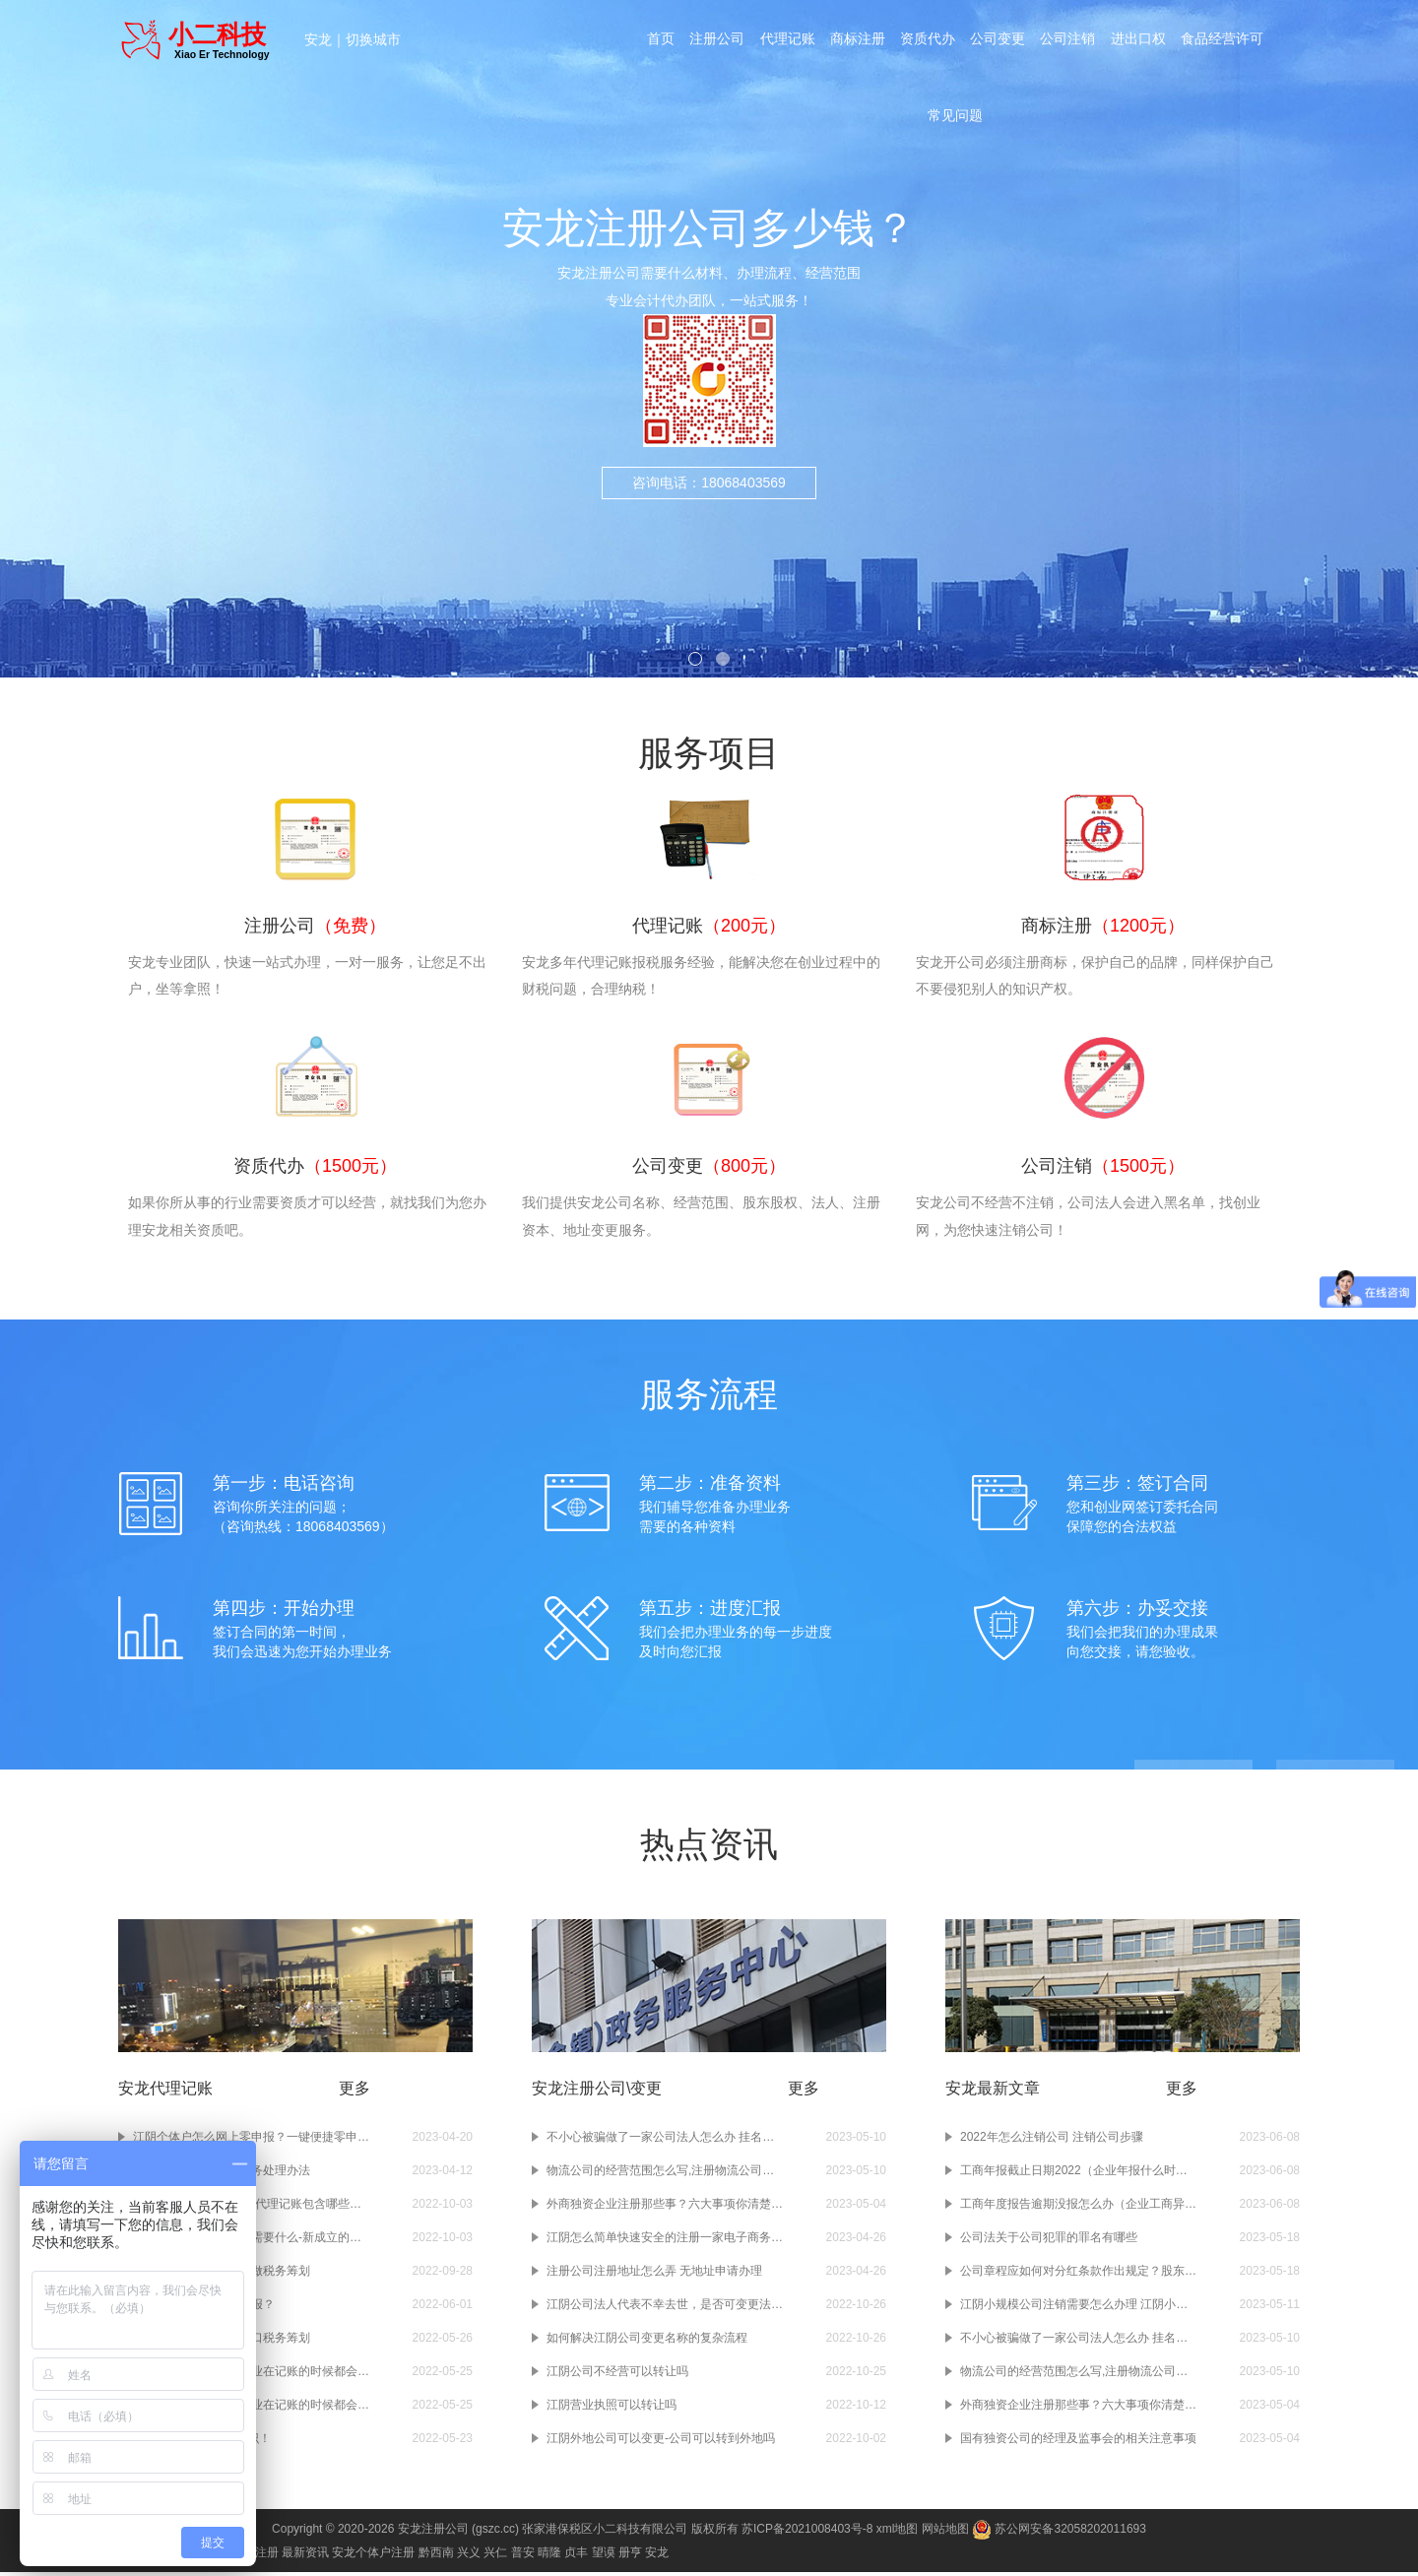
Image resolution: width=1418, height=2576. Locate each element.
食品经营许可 (1225, 41)
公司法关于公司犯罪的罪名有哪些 (1048, 2241)
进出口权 (1140, 41)
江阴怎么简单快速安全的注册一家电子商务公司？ (665, 2241)
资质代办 (927, 41)
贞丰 (576, 2556)
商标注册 (856, 41)
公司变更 (998, 41)
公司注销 (1069, 41)
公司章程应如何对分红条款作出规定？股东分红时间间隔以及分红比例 (1078, 2275)
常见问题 (955, 122)
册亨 (630, 2556)
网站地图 (945, 2533)
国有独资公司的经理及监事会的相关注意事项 (1078, 2442)
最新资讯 (305, 2556)
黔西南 (436, 2556)
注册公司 (714, 41)
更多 (354, 2092)
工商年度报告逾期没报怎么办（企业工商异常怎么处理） (1078, 2208)
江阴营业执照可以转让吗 (612, 2408)
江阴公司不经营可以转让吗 (617, 2375)
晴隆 (549, 2556)
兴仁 (495, 2556)
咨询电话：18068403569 (709, 482)
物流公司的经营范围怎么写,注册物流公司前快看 (665, 2174)
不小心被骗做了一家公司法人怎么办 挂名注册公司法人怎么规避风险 (665, 2141)
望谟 (603, 2556)
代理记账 (785, 41)
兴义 (469, 2556)
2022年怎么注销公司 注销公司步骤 (1051, 2141)
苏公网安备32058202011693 (1059, 2533)
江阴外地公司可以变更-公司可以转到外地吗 (661, 2442)
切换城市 (373, 39)
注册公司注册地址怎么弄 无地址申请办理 (654, 2275)
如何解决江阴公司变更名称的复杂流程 (647, 2342)
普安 (523, 2556)
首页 (658, 41)
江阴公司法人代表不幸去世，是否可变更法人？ (665, 2308)
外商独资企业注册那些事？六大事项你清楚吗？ (665, 2208)
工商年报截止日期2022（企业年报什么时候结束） (1078, 2174)
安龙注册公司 (433, 2533)
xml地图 (897, 2533)
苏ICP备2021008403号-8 (806, 2533)
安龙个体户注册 (373, 2556)
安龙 (318, 39)
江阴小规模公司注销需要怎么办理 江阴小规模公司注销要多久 (1078, 2308)
